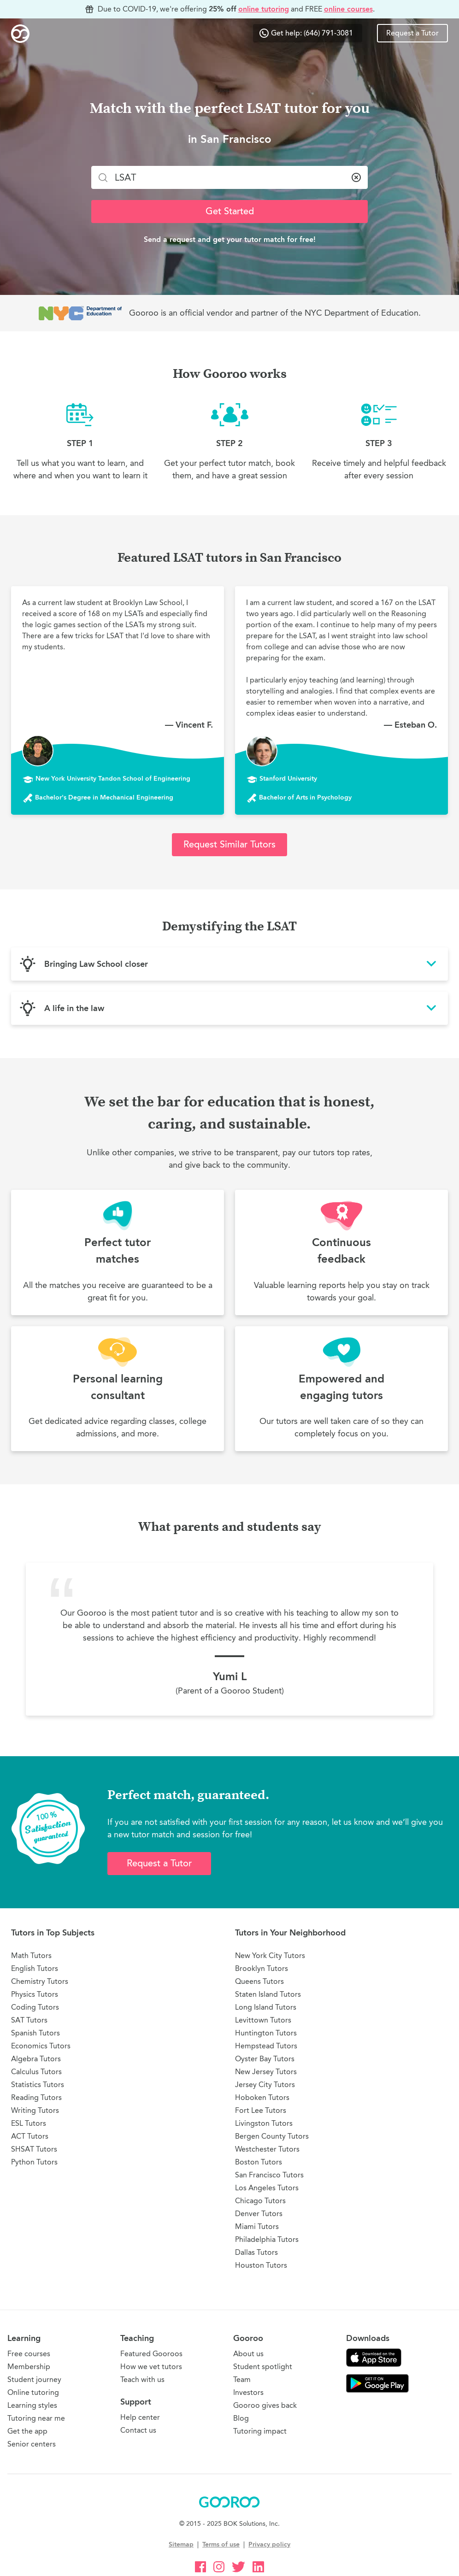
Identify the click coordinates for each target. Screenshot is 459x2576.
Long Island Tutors (265, 2007)
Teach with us (142, 2379)
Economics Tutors (41, 2045)
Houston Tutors (261, 2265)
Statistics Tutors (37, 2084)
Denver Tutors (258, 2213)
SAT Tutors (29, 2020)
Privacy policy (269, 2544)
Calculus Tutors (36, 2071)
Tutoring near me (36, 2418)
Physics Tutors (34, 1994)
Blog (241, 2418)
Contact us (138, 2430)
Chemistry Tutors (39, 1981)
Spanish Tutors (35, 2033)
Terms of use (221, 2544)
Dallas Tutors (256, 2252)
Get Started (230, 211)
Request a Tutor (412, 33)
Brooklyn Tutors (261, 1968)
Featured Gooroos (151, 2353)
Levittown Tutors (263, 2020)
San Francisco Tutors (269, 2174)
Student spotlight (262, 2366)
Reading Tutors (36, 2097)
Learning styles (32, 2405)
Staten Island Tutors (268, 1994)
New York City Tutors (270, 1955)
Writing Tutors (35, 2110)
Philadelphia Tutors (267, 2239)
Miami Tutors (257, 2226)
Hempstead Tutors (266, 2045)
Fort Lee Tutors (260, 2110)
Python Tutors (34, 2162)
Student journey (34, 2379)
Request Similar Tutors (229, 844)
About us (248, 2353)
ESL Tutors (28, 2123)
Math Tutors (31, 1955)
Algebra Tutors (36, 2058)
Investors (248, 2392)
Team (242, 2379)
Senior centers (31, 2444)
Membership (28, 2366)
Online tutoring (33, 2392)
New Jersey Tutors (266, 2071)
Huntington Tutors (266, 2033)
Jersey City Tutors (265, 2084)
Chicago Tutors (260, 2200)
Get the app (27, 2431)
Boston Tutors (258, 2162)
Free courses (28, 2353)
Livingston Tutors (264, 2123)
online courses (348, 9)
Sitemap (181, 2544)
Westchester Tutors (267, 2149)
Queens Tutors (259, 1981)
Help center (140, 2417)
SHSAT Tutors (34, 2149)
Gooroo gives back (265, 2405)
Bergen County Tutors (272, 2136)
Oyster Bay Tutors (264, 2058)
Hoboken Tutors (262, 2097)
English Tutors (34, 1968)
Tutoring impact (260, 2431)
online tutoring (263, 9)
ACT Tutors (29, 2136)
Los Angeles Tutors (267, 2187)
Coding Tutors (35, 2007)
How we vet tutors (151, 2366)
